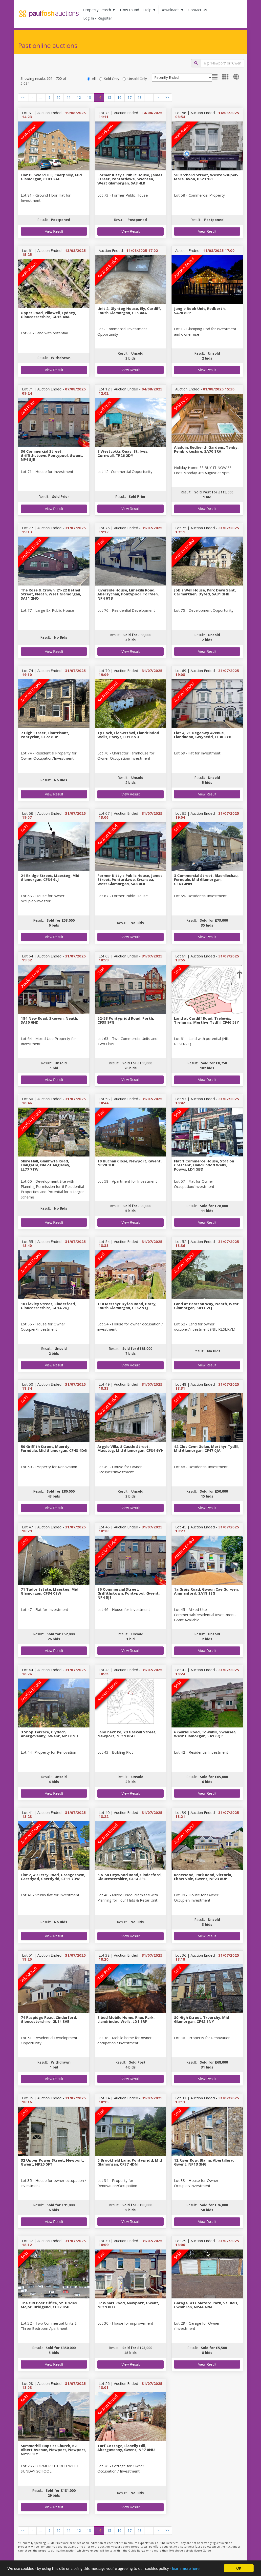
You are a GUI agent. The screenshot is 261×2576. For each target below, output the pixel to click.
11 (69, 97)
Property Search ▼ (99, 9)
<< (23, 97)
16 (119, 97)
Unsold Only (135, 78)
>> (167, 97)
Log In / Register (97, 18)
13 (89, 97)
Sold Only (109, 78)
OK (238, 2568)
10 (59, 97)
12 (79, 97)
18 (140, 97)
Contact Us (197, 9)
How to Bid (129, 9)
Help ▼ (149, 9)
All (91, 78)
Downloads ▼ (172, 9)
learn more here (185, 2568)
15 (109, 97)
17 (129, 97)
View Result (54, 231)
